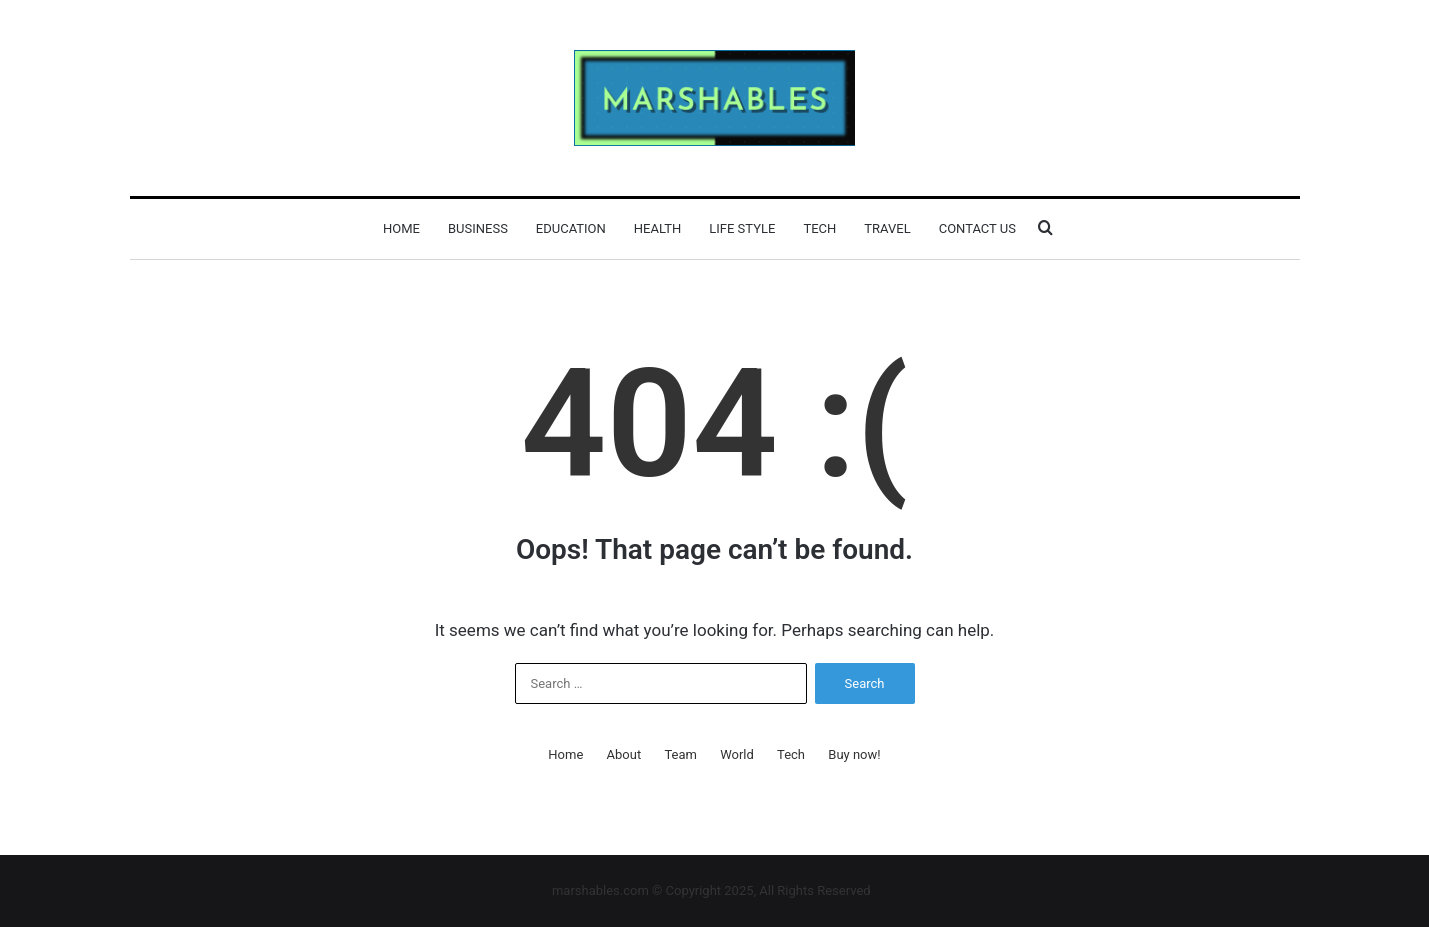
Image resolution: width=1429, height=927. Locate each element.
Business (478, 228)
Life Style (742, 228)
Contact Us (977, 228)
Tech (819, 228)
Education (571, 228)
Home (401, 228)
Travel (887, 228)
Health (657, 228)
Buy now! (854, 754)
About (624, 754)
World (737, 754)
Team (680, 754)
